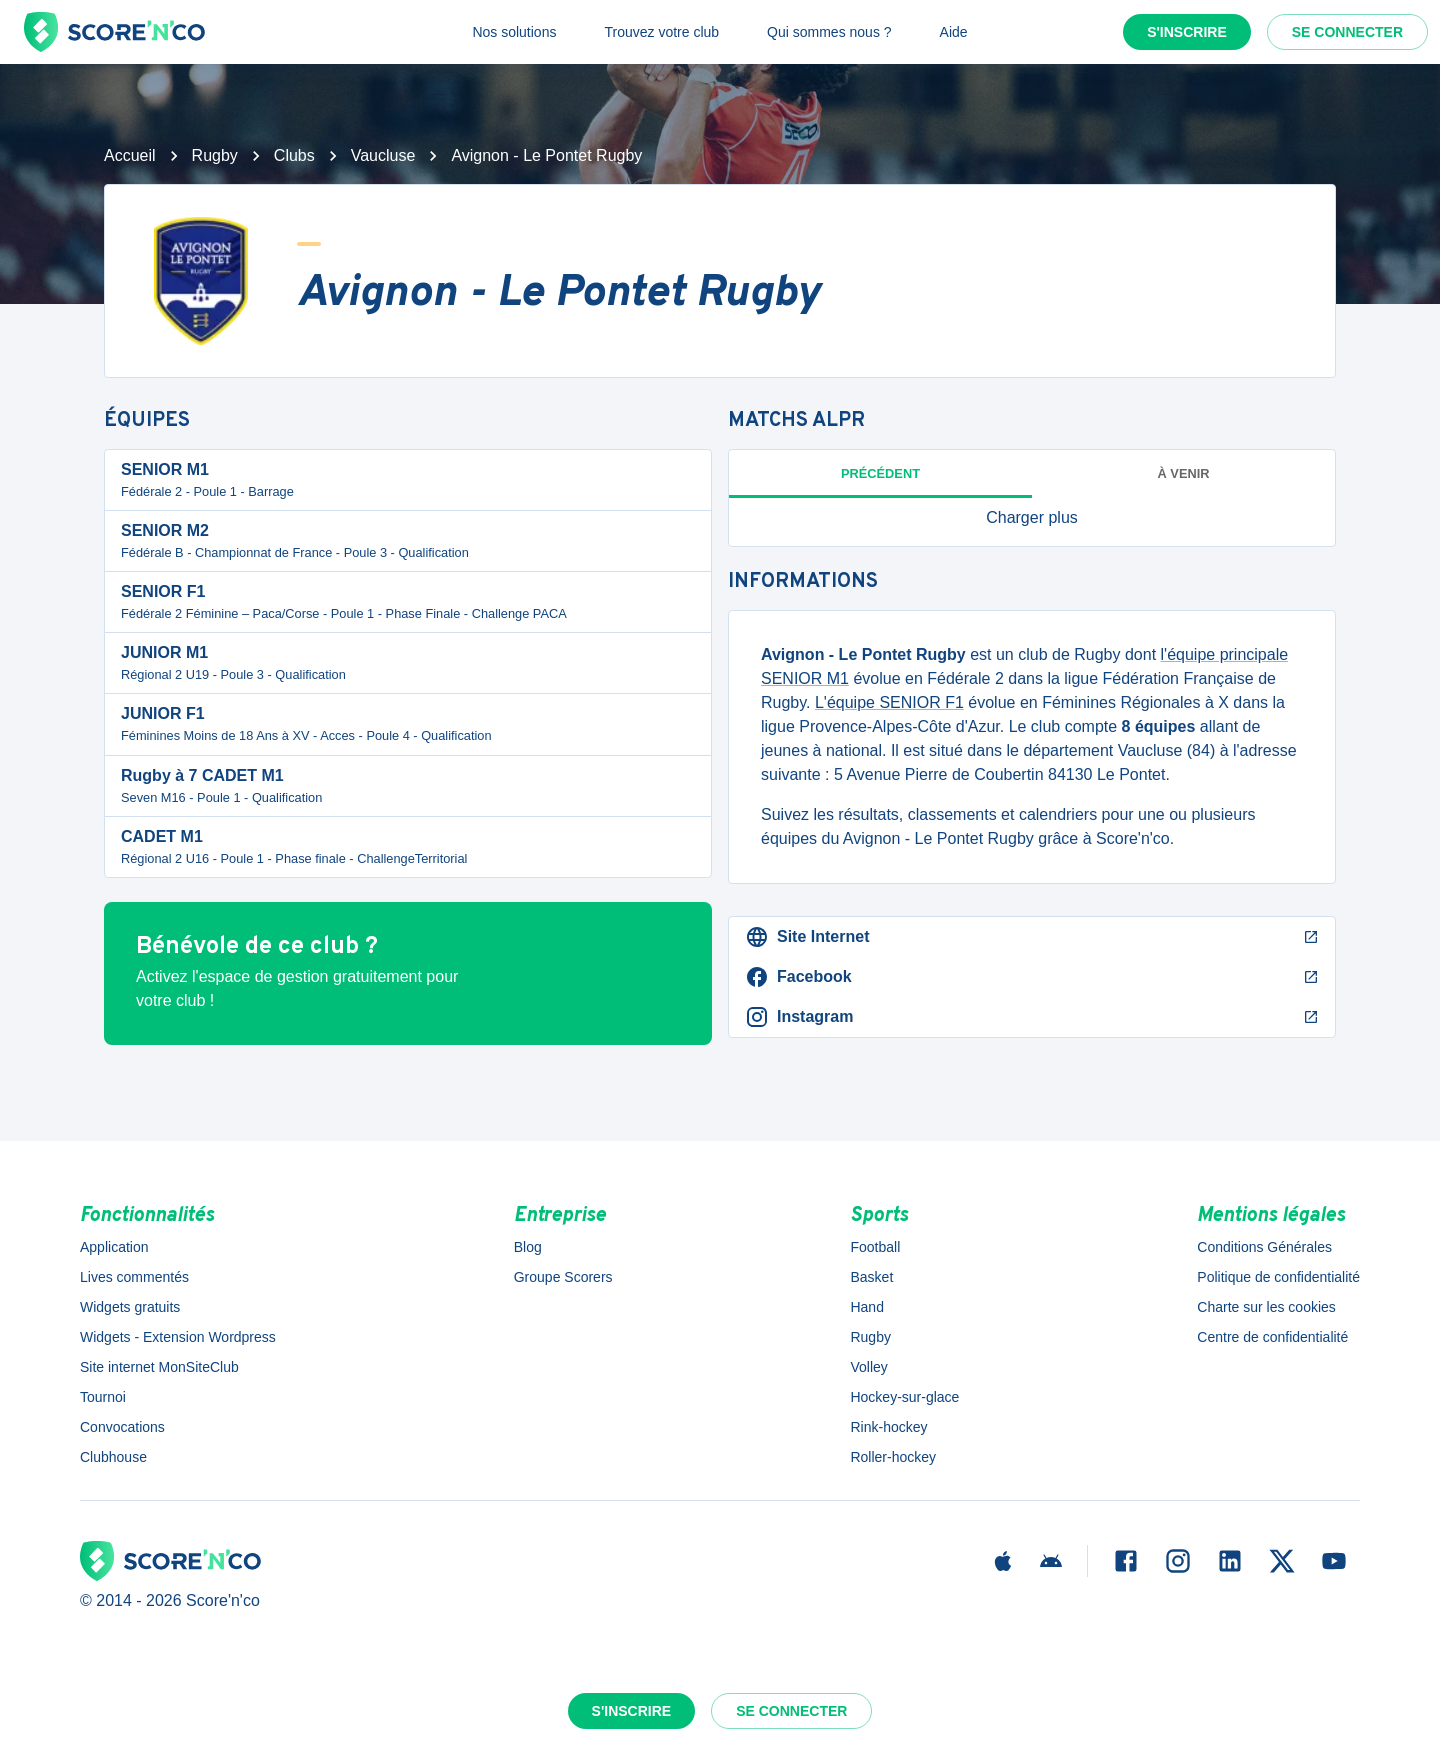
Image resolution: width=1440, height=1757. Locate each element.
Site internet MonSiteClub (159, 1367)
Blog (528, 1247)
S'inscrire (1187, 32)
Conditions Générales (1264, 1247)
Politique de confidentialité (1278, 1277)
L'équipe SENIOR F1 (889, 702)
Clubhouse (113, 1457)
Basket (871, 1277)
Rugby (215, 155)
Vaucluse (383, 155)
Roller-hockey (893, 1457)
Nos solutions (514, 32)
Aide (954, 32)
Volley (868, 1367)
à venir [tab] (1184, 473)
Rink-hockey (888, 1427)
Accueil (130, 155)
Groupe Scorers (563, 1277)
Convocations (122, 1427)
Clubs (294, 155)
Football (875, 1247)
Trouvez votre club (661, 32)
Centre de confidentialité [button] (1272, 1337)
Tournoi (103, 1397)
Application (114, 1247)
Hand (866, 1307)
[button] (1032, 518)
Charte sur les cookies (1266, 1307)
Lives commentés (134, 1277)
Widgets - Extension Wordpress (178, 1337)
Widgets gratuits (130, 1307)
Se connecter (1347, 32)
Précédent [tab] (880, 473)
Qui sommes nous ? (829, 32)
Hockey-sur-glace (904, 1397)
